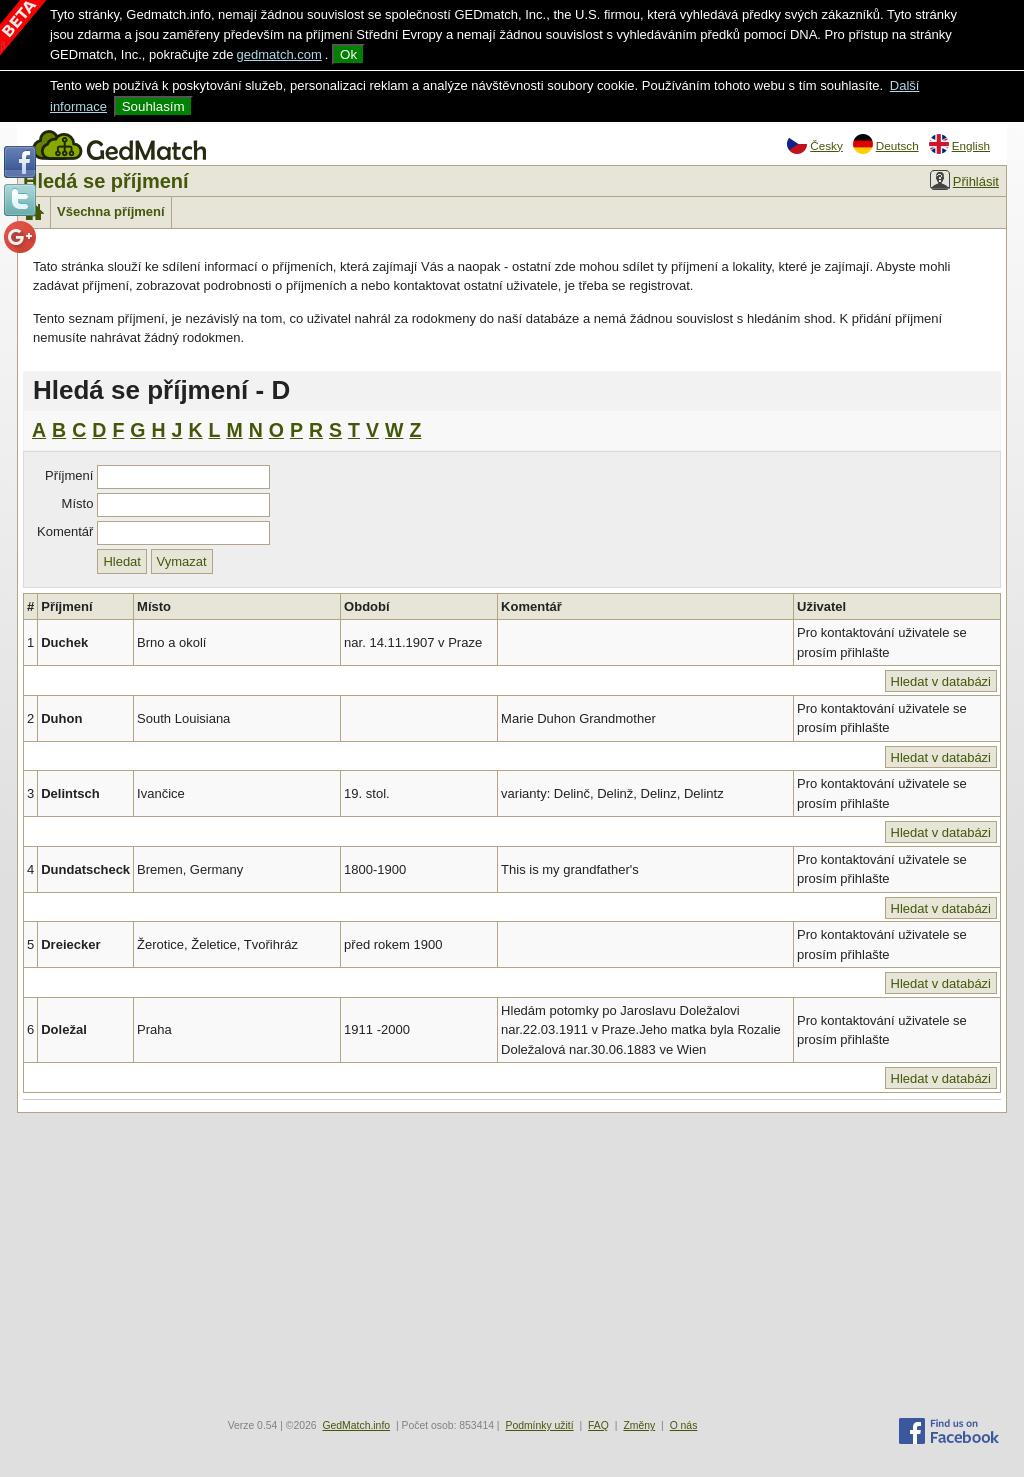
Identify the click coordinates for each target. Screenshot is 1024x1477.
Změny (639, 1425)
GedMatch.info (356, 1425)
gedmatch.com (279, 54)
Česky (814, 144)
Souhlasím (153, 106)
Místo (78, 503)
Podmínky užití (539, 1425)
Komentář (65, 531)
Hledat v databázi (941, 681)
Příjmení (69, 475)
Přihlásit (964, 180)
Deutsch (886, 144)
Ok (348, 54)
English (959, 144)
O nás (684, 1425)
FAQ (598, 1425)
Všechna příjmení (111, 211)
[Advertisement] (512, 1263)
